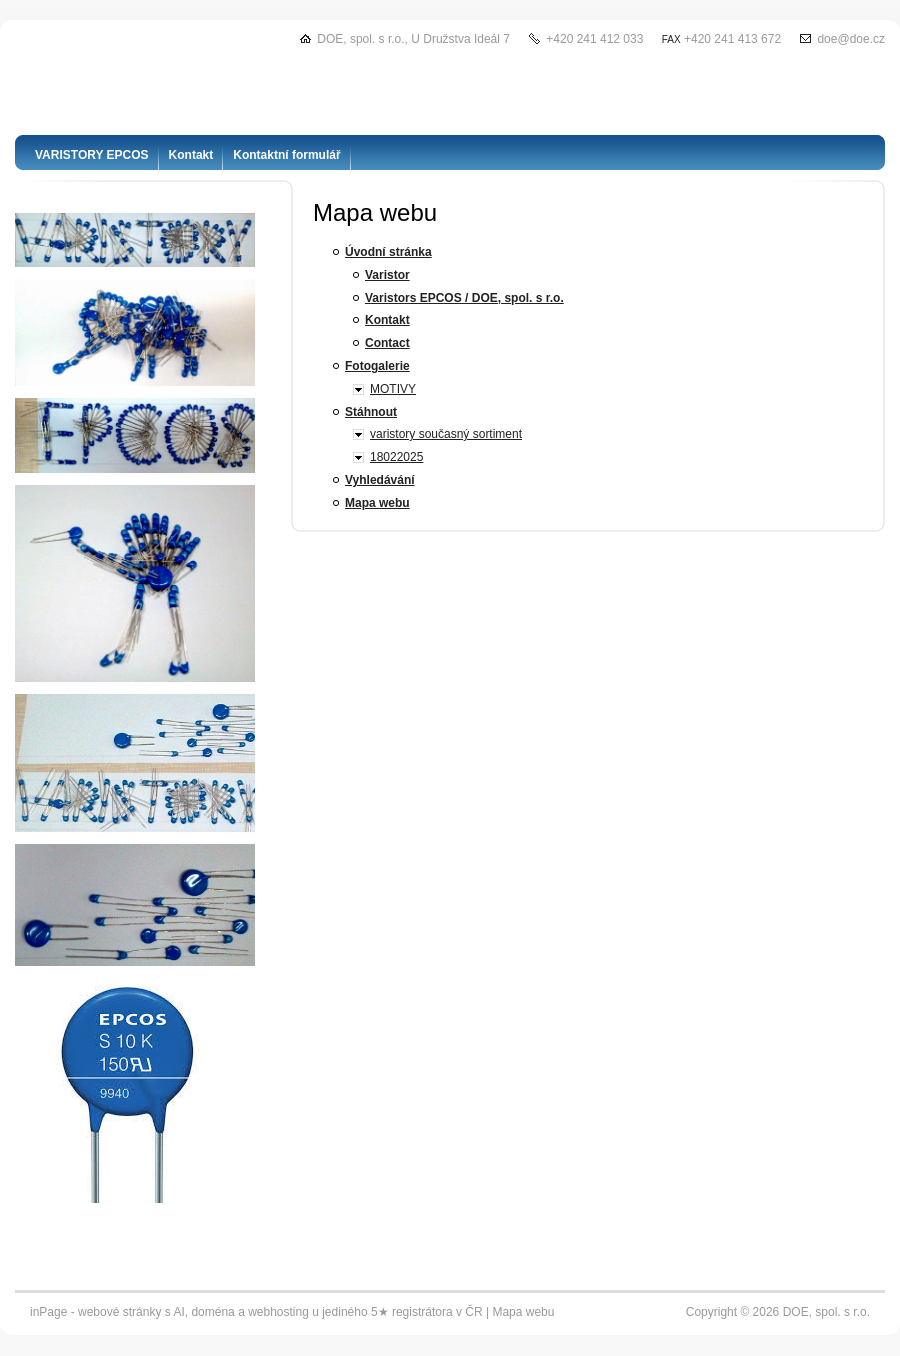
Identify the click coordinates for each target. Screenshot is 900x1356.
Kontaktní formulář (286, 155)
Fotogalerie (377, 366)
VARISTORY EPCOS (92, 155)
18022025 (396, 457)
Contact (387, 343)
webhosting (278, 1312)
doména (212, 1312)
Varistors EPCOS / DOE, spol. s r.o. (464, 298)
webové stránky (119, 1312)
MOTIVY (393, 389)
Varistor (387, 275)
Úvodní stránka (388, 252)
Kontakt (387, 320)
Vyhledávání (380, 480)
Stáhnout (371, 412)
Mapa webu (377, 503)
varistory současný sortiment (446, 434)
